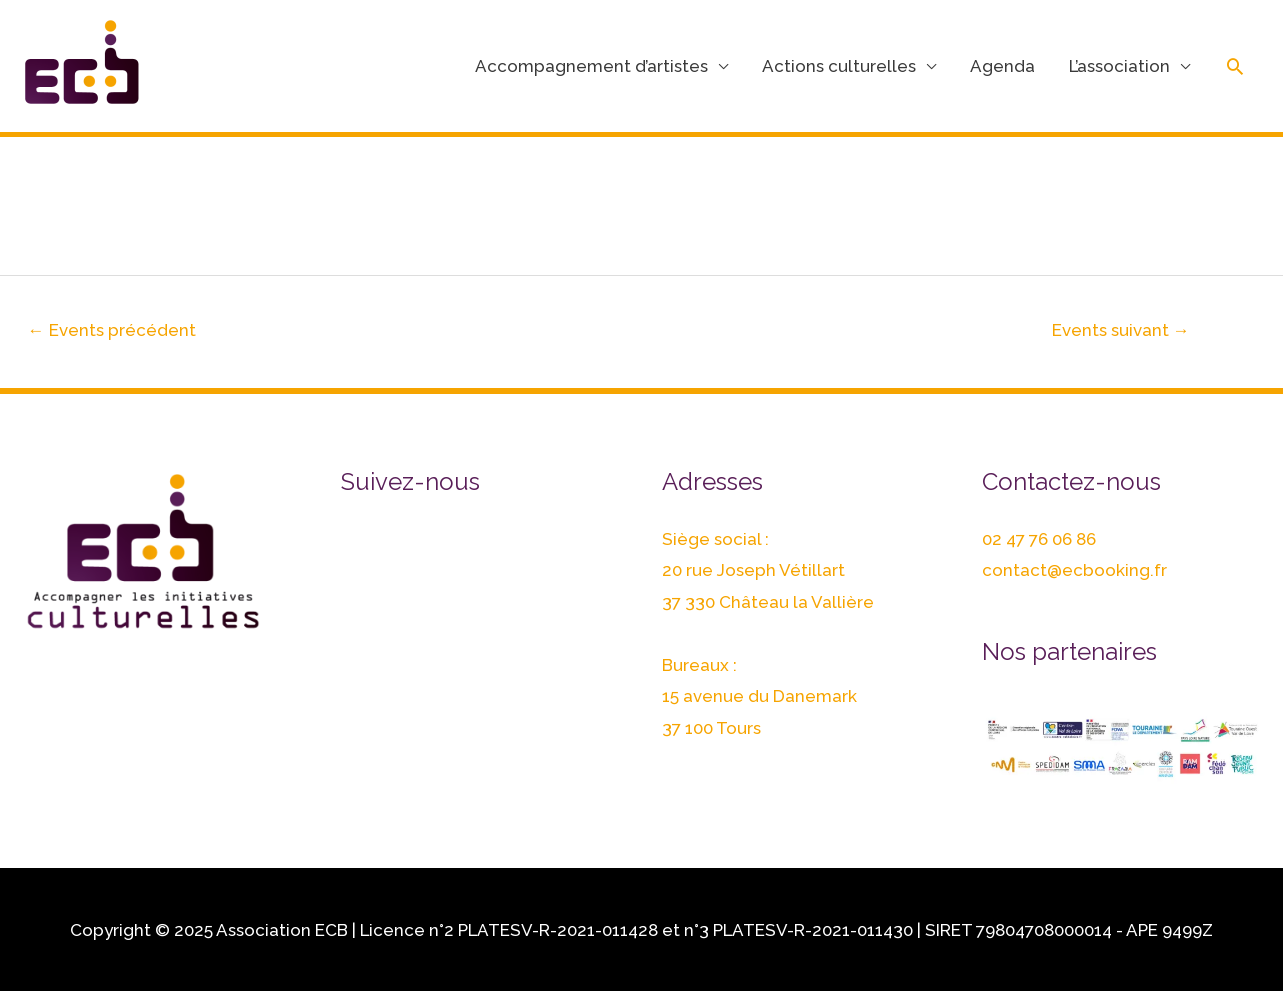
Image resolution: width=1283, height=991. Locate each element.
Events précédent (112, 330)
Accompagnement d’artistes (591, 66)
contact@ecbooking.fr (1074, 570)
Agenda (1002, 66)
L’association (1119, 66)
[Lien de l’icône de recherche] (1235, 66)
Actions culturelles (839, 66)
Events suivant (1121, 330)
